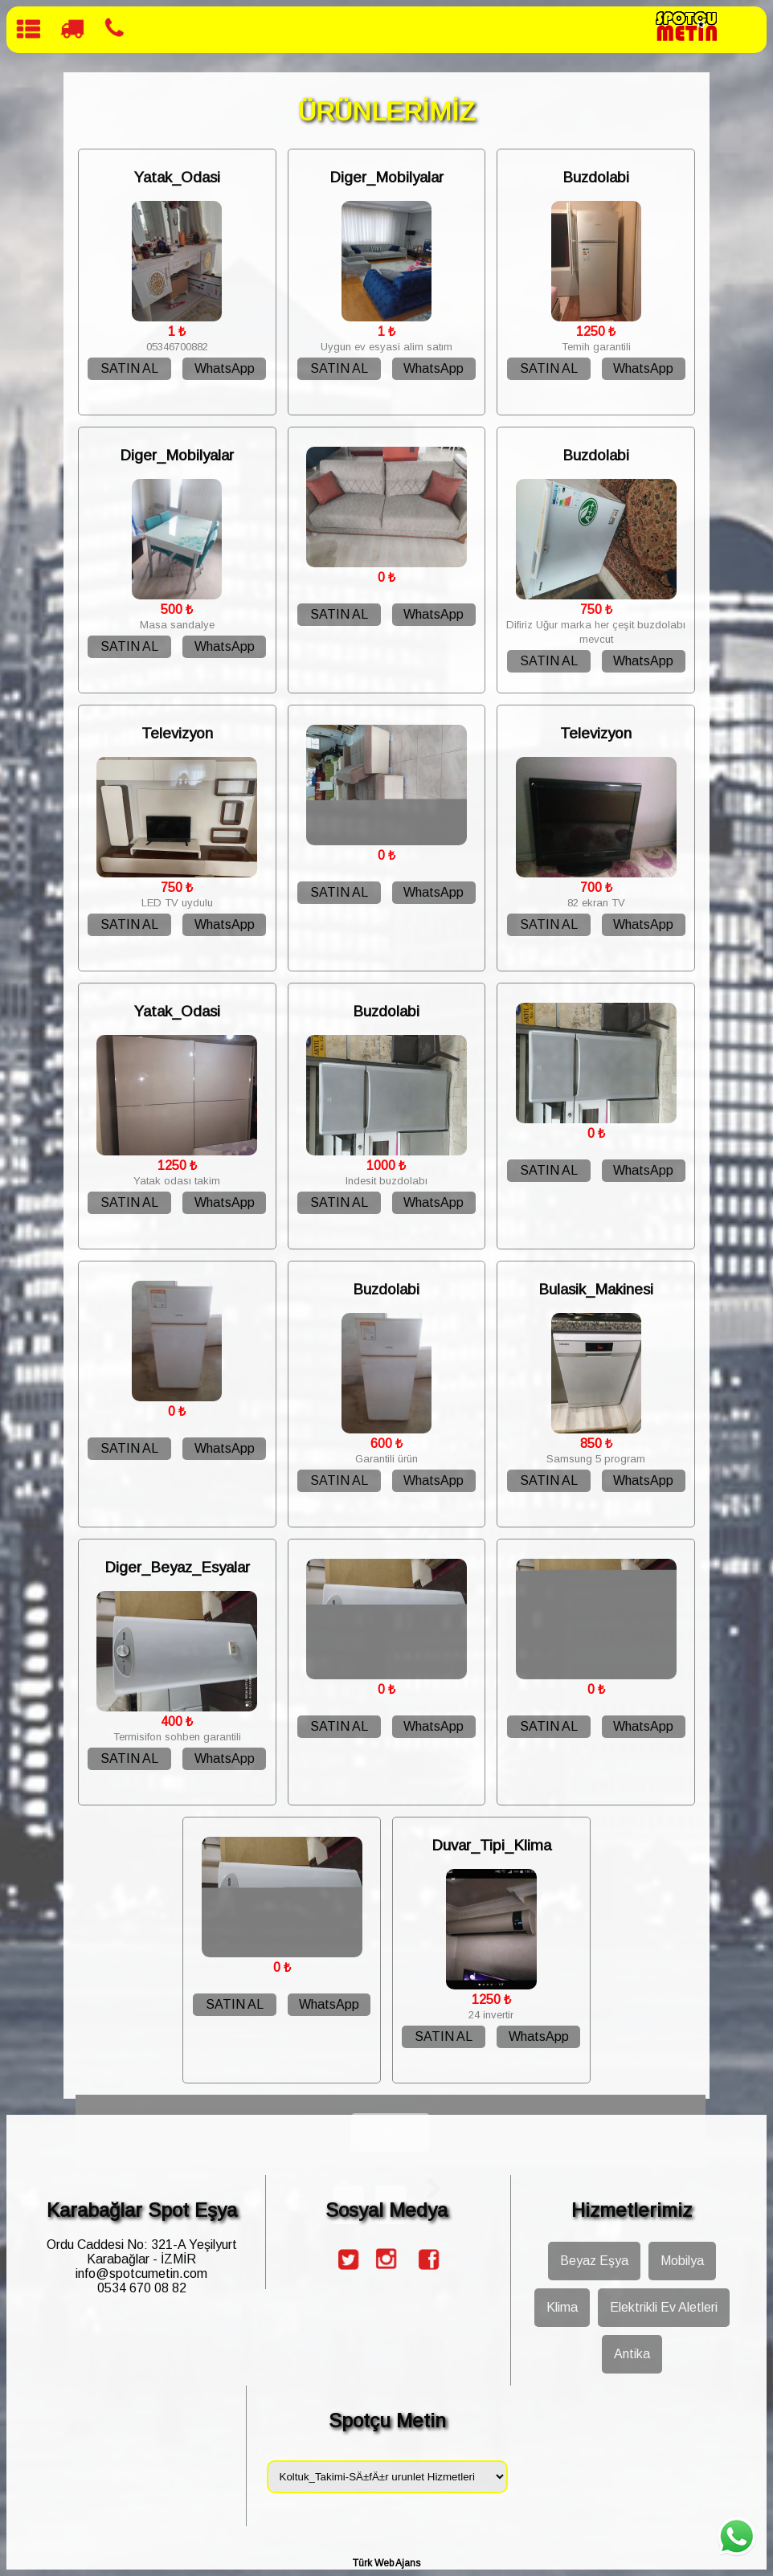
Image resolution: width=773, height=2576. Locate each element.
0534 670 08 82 (141, 2288)
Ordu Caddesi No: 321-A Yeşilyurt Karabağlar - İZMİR (142, 2252)
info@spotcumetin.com (141, 2273)
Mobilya (682, 2260)
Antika (632, 2354)
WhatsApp (224, 368)
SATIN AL (129, 368)
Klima (562, 2307)
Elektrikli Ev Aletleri (664, 2307)
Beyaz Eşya (594, 2260)
